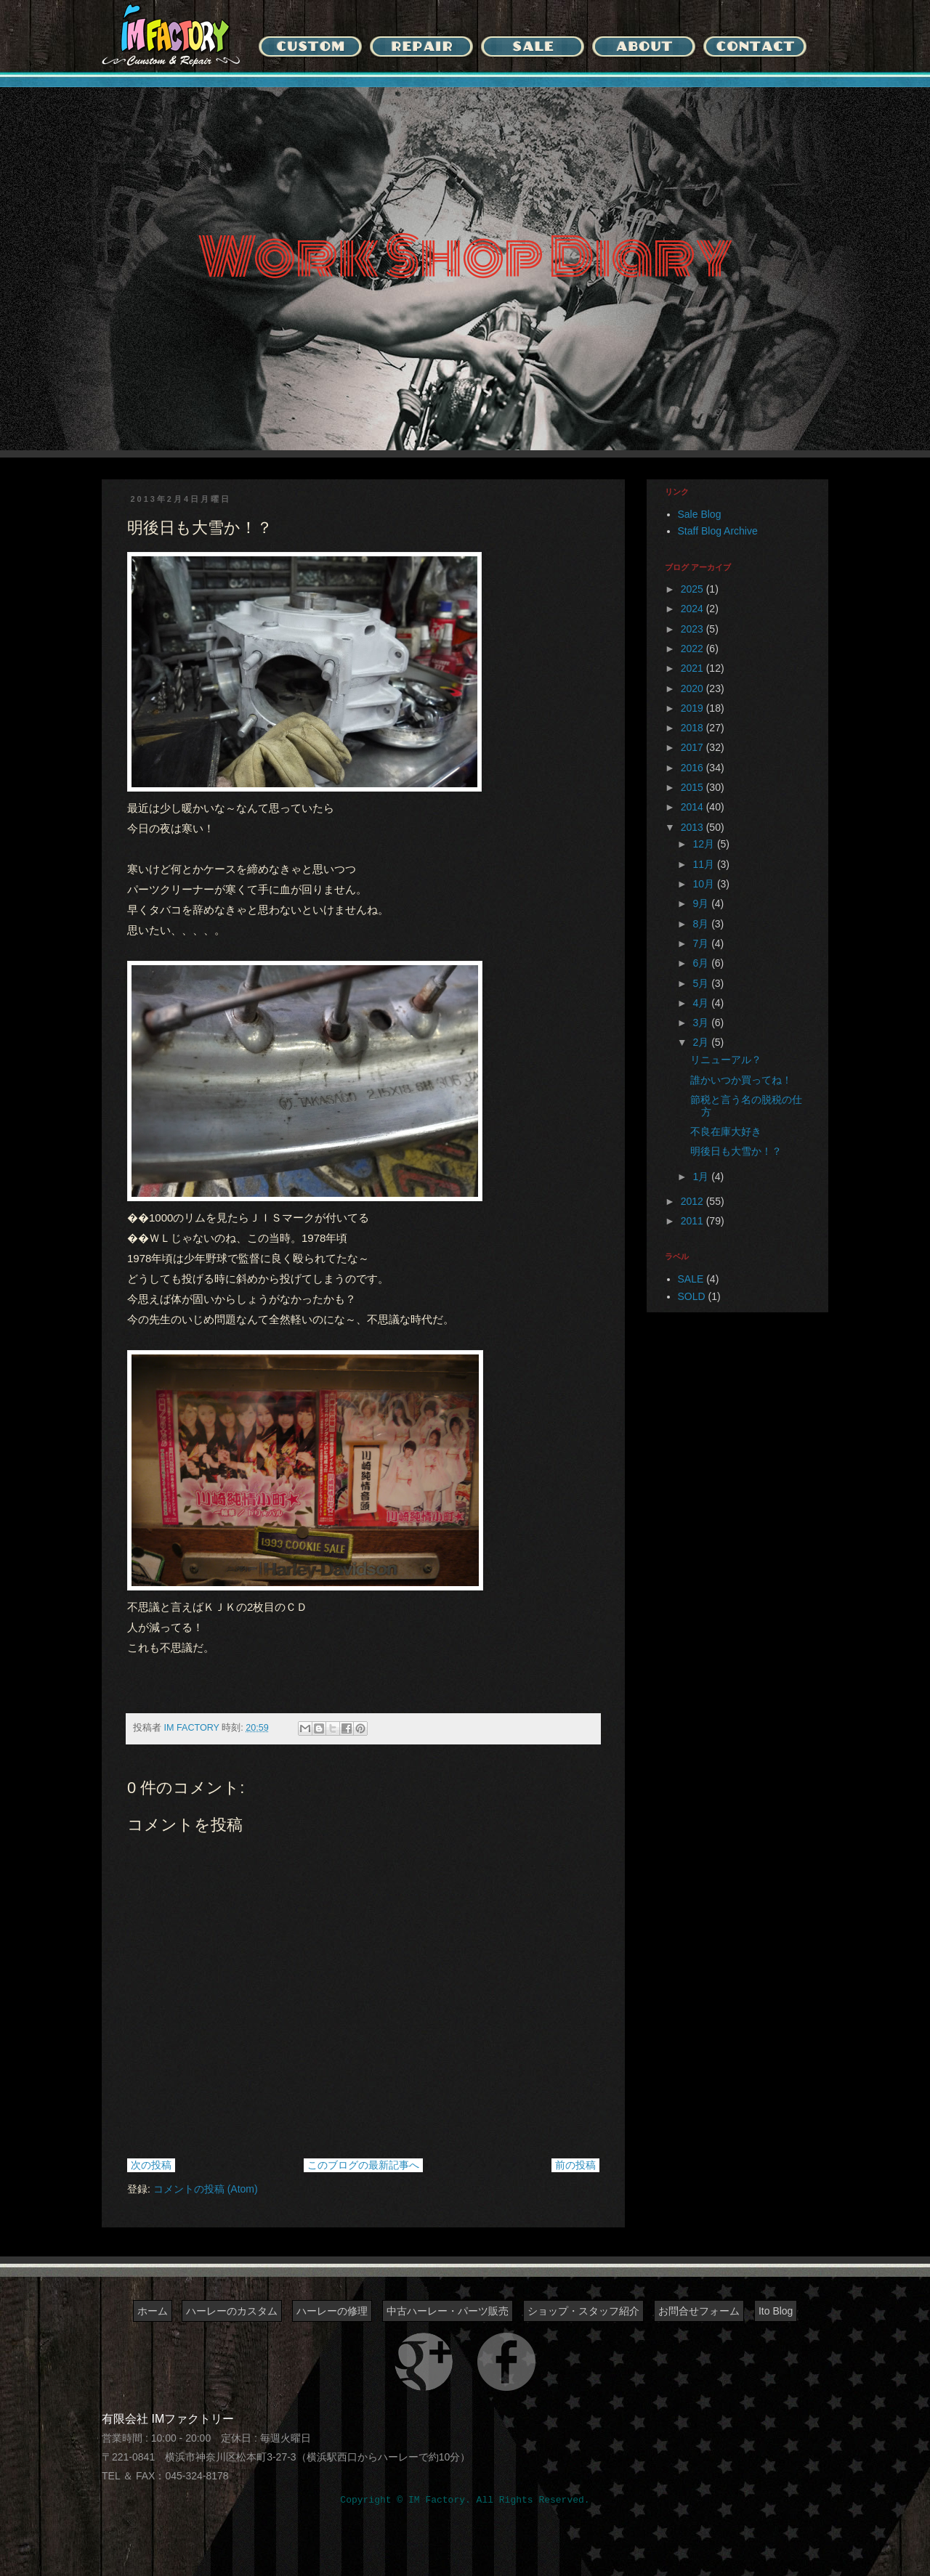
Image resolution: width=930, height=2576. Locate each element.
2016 (693, 767)
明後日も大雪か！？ (736, 1151)
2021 (693, 668)
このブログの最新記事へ (363, 2165)
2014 (693, 807)
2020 (693, 688)
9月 (701, 903)
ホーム (152, 2311)
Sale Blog (699, 514)
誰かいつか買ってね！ (741, 1080)
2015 (693, 787)
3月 (701, 1022)
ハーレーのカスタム (232, 2311)
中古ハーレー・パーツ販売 (448, 2311)
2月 (701, 1042)
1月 (701, 1176)
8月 (701, 924)
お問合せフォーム (699, 2311)
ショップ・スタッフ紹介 (583, 2311)
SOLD (691, 1296)
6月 (701, 963)
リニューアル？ (725, 1059)
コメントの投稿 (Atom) (205, 2189)
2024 (693, 608)
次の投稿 (151, 2165)
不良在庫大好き (725, 1131)
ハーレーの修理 (332, 2311)
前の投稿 (575, 2165)
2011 (693, 1221)
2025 (693, 589)
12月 (704, 844)
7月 (701, 943)
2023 (693, 629)
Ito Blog (776, 2311)
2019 (693, 708)
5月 (701, 983)
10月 (704, 884)
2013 (693, 827)
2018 (693, 728)
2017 (693, 747)
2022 (693, 648)
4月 (701, 1003)
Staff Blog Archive (718, 531)
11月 (704, 864)
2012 (693, 1201)
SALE (691, 1279)
